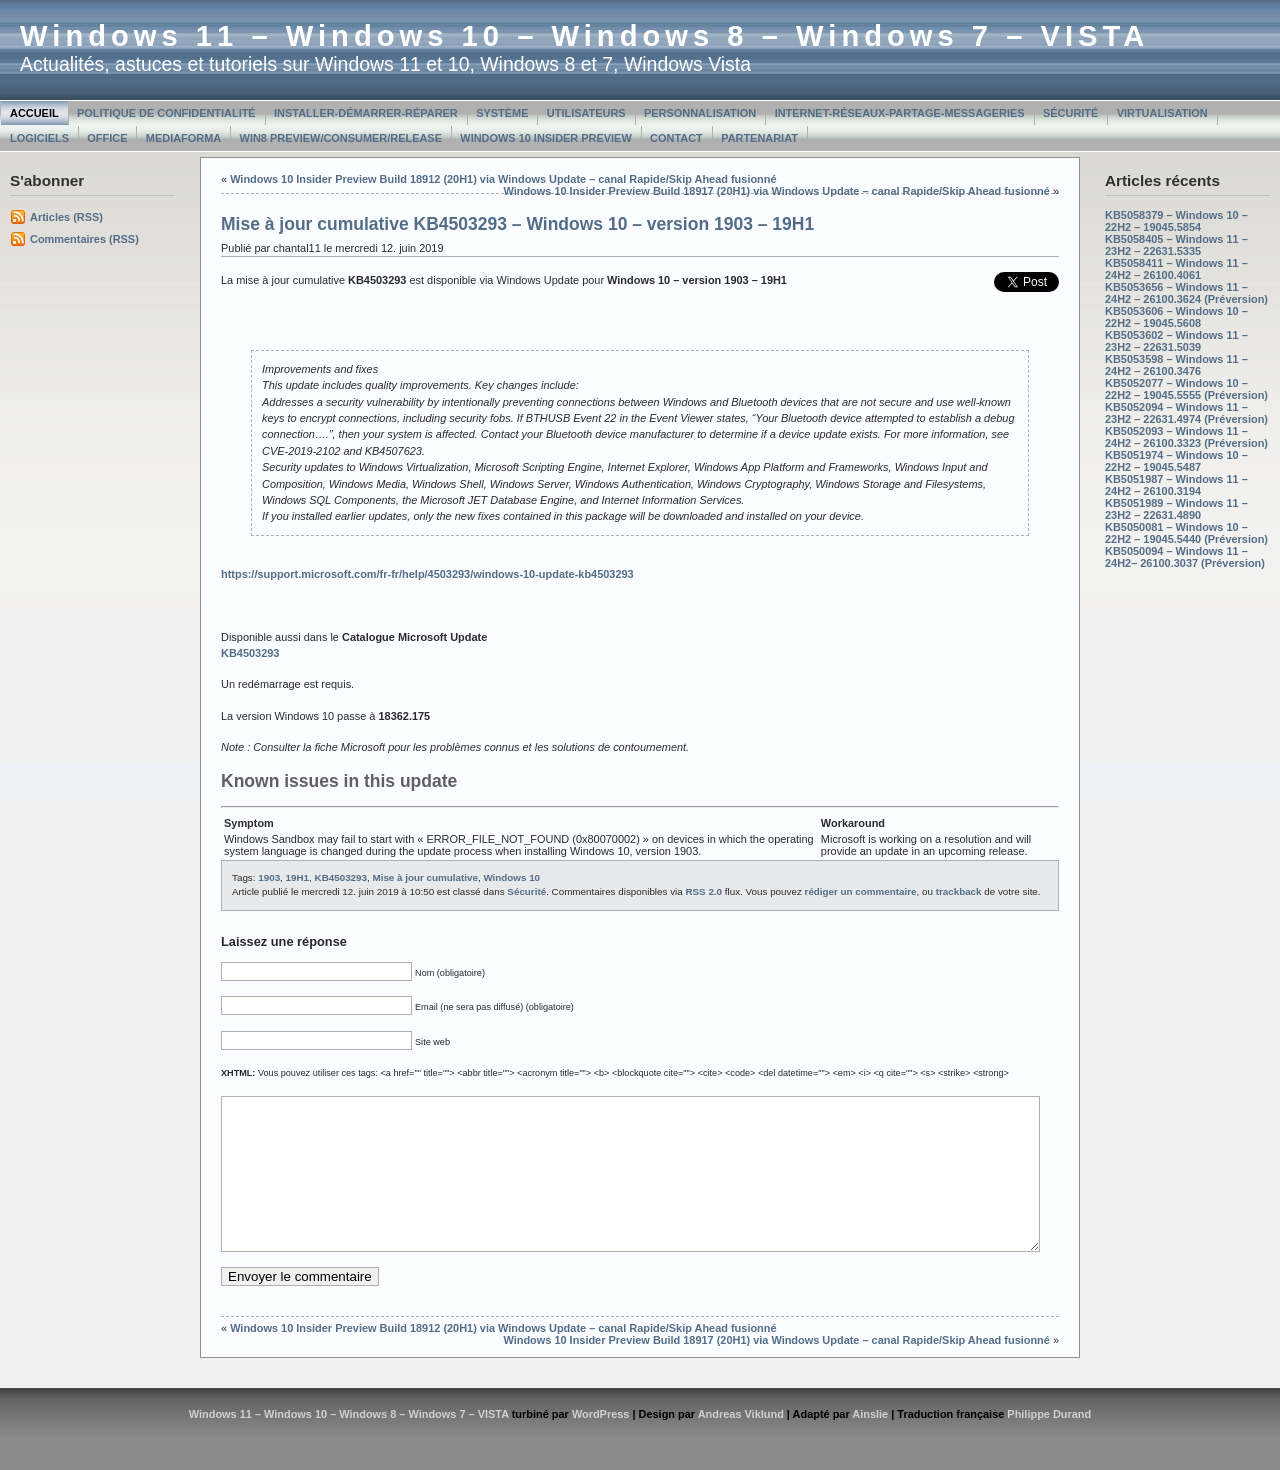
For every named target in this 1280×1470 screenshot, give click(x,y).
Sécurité (1070, 113)
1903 (269, 877)
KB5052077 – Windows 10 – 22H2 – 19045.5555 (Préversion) (1186, 389)
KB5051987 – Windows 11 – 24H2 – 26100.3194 (1176, 485)
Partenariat (759, 138)
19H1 (298, 877)
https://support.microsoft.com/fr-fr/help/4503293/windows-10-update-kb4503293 (427, 574)
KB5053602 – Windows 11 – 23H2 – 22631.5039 (1176, 341)
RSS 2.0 (703, 891)
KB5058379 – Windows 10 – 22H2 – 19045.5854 (1176, 221)
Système (502, 113)
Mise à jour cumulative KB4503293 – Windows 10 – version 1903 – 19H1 (517, 224)
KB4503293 (341, 877)
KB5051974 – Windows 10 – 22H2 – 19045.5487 (1176, 461)
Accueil (34, 113)
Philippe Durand (1049, 1444)
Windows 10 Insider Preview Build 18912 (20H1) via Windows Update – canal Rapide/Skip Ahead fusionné (503, 179)
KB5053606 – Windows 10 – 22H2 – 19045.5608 (1176, 317)
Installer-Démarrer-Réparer (366, 113)
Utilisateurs (586, 113)
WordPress (601, 1444)
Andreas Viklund (741, 1444)
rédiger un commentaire (861, 891)
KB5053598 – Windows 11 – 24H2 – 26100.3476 (1176, 365)
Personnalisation (700, 113)
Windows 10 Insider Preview (545, 138)
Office (107, 138)
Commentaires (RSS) (84, 239)
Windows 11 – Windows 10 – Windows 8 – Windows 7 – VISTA (584, 36)
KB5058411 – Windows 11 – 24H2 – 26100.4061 (1176, 269)
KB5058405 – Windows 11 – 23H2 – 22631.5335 (1176, 245)
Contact (676, 138)
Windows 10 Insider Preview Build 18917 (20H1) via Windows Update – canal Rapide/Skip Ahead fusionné (776, 191)
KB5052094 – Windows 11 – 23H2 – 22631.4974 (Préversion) (1186, 413)
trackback (959, 891)
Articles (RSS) (66, 217)
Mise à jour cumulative (424, 877)
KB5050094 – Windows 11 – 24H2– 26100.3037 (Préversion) (1185, 557)
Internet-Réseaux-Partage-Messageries (900, 113)
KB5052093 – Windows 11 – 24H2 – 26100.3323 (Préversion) (1186, 437)
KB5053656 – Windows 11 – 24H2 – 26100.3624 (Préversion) (1186, 293)
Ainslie (870, 1444)
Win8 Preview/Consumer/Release (341, 138)
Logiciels (39, 138)
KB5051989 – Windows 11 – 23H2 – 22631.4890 (1176, 509)
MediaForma (183, 138)
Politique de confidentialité (166, 113)
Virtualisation (1162, 113)
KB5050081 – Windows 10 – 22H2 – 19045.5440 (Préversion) (1186, 533)
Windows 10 (511, 877)
